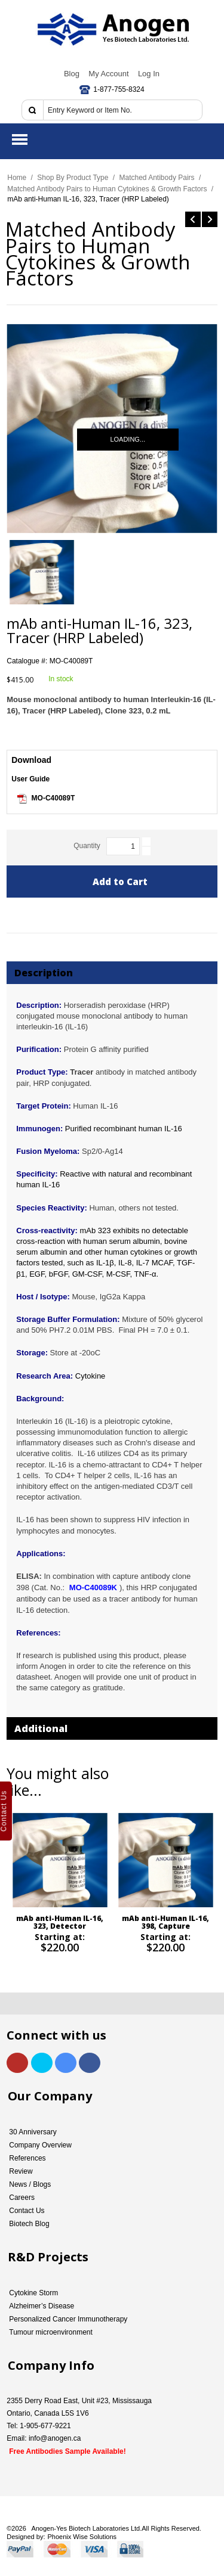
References (27, 2158)
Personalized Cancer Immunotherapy (68, 2319)
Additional (40, 1728)
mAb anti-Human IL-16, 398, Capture (166, 1922)
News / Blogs (30, 2184)
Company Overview (40, 2145)
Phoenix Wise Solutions (82, 2536)
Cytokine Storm (33, 2293)
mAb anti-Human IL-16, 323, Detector (60, 1922)
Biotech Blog (29, 2224)
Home (16, 177)
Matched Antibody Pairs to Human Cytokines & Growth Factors (107, 189)
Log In (148, 73)
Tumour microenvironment (51, 2332)
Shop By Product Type (72, 177)
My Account (108, 73)
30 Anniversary (32, 2132)
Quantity (86, 846)
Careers (22, 2197)
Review (20, 2171)
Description (43, 972)
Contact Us (26, 2210)
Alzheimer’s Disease (41, 2306)
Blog (71, 73)
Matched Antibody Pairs (156, 177)
